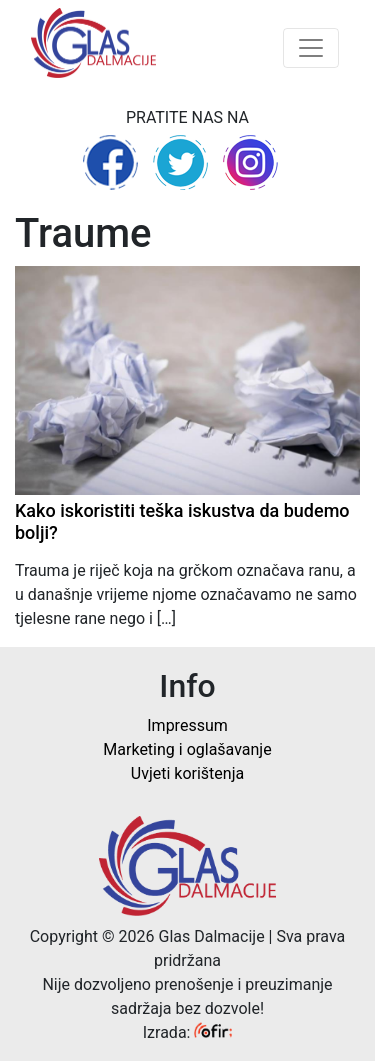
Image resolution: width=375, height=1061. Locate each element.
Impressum (187, 725)
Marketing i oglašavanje (187, 749)
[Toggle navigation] (311, 48)
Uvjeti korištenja (187, 773)
